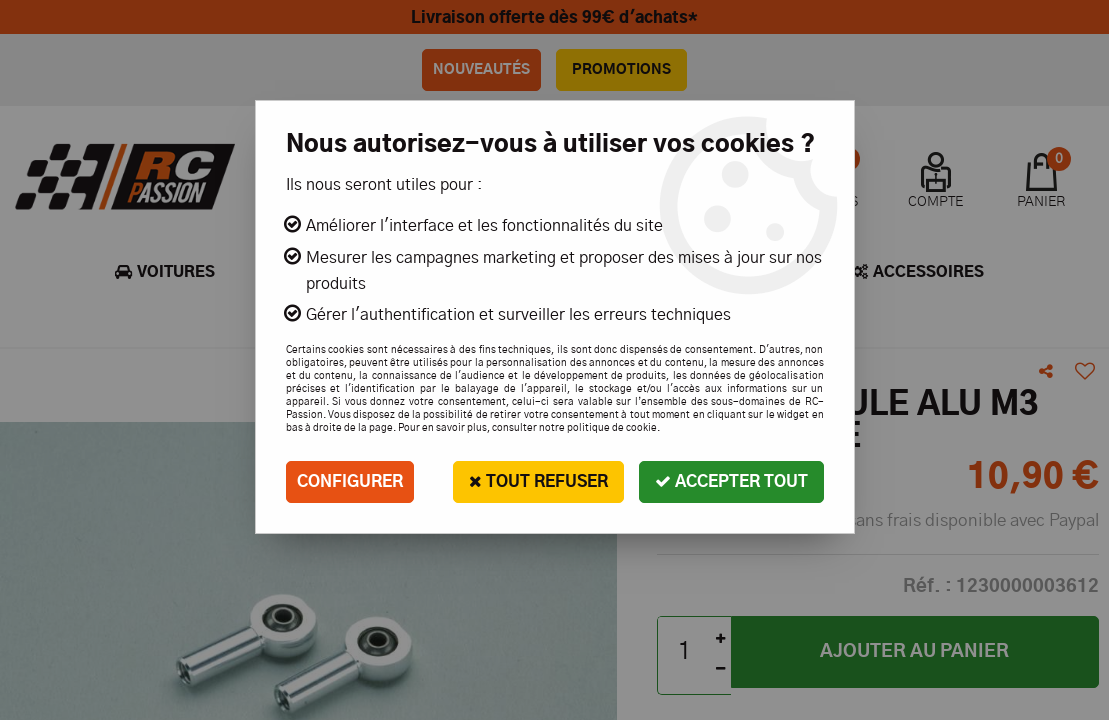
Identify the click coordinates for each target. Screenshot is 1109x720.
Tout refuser (538, 481)
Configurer (350, 482)
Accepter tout (731, 481)
